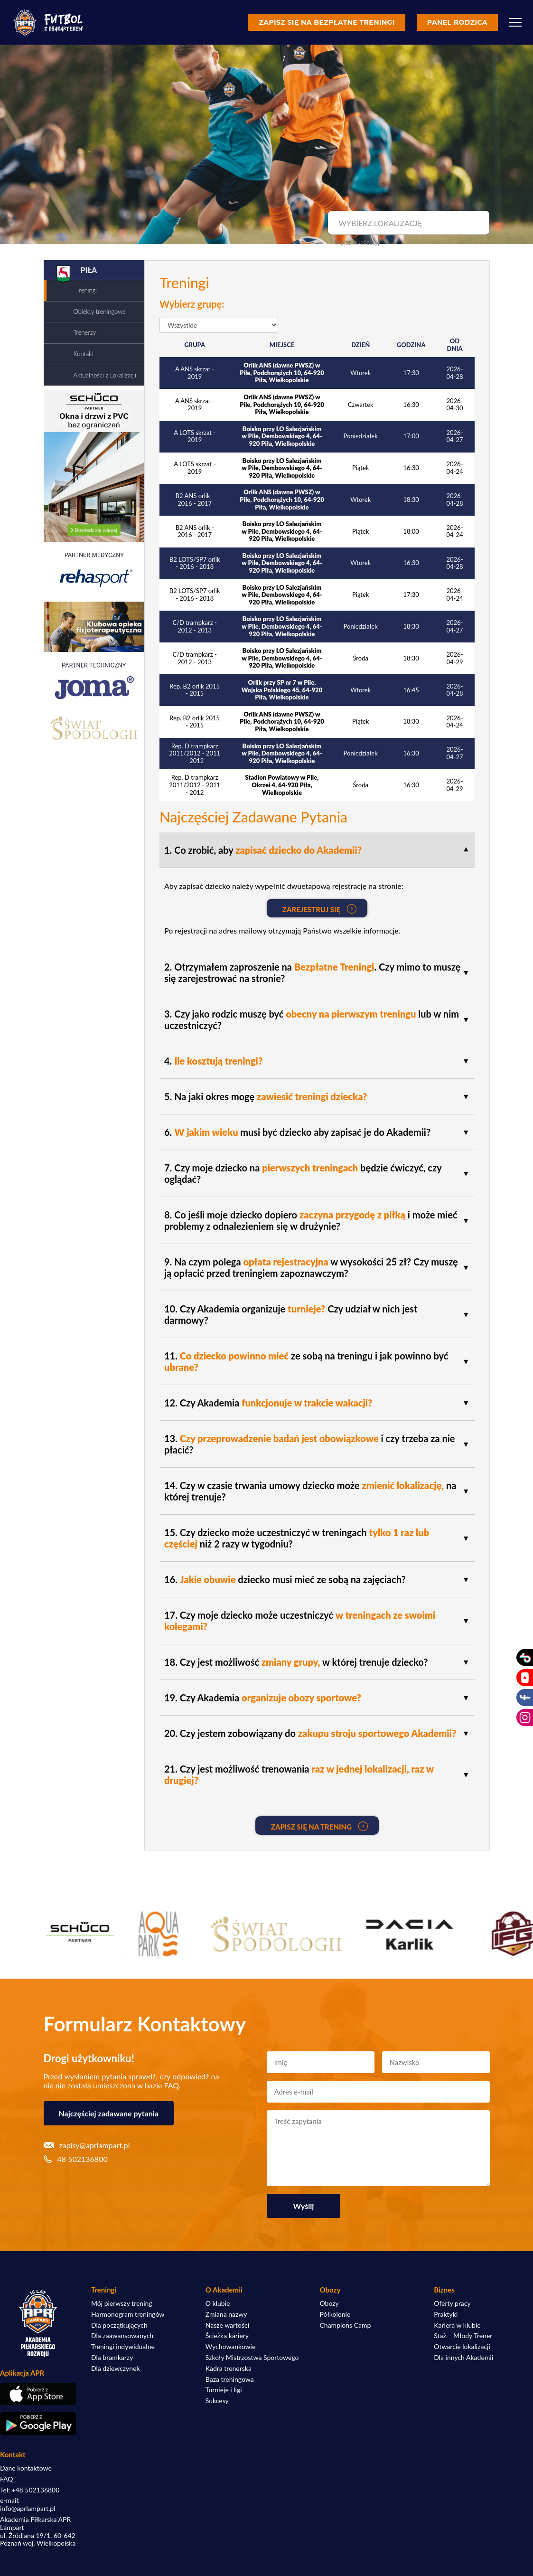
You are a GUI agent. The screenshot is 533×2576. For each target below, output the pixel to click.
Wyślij (303, 2205)
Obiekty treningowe (100, 311)
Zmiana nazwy (226, 2314)
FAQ (6, 2479)
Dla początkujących (119, 2325)
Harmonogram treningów (127, 2314)
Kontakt (84, 354)
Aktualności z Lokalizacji (105, 375)
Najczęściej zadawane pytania (109, 2113)
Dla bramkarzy (112, 2357)
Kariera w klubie (457, 2325)
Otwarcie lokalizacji (462, 2346)
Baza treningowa (230, 2379)
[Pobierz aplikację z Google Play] (38, 2423)
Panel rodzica (457, 22)
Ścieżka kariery (227, 2336)
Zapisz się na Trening (319, 1826)
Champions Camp (345, 2325)
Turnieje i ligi (224, 2390)
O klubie (218, 2303)
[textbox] (407, 223)
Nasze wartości (227, 2325)
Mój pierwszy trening (121, 2303)
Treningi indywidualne (123, 2346)
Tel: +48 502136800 (29, 2490)
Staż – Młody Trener (463, 2336)
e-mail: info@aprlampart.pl (27, 2504)
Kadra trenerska (229, 2368)
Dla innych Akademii (463, 2357)
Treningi (86, 290)
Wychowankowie (231, 2346)
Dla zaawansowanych (122, 2336)
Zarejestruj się (319, 909)
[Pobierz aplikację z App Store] (38, 2394)
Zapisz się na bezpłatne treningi (326, 22)
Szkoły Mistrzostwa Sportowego (252, 2357)
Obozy (329, 2303)
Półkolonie (335, 2314)
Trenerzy (85, 332)
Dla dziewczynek (115, 2368)
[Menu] (515, 22)
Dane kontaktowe (26, 2468)
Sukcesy (217, 2401)
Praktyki (446, 2314)
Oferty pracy (452, 2303)
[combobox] (407, 223)
